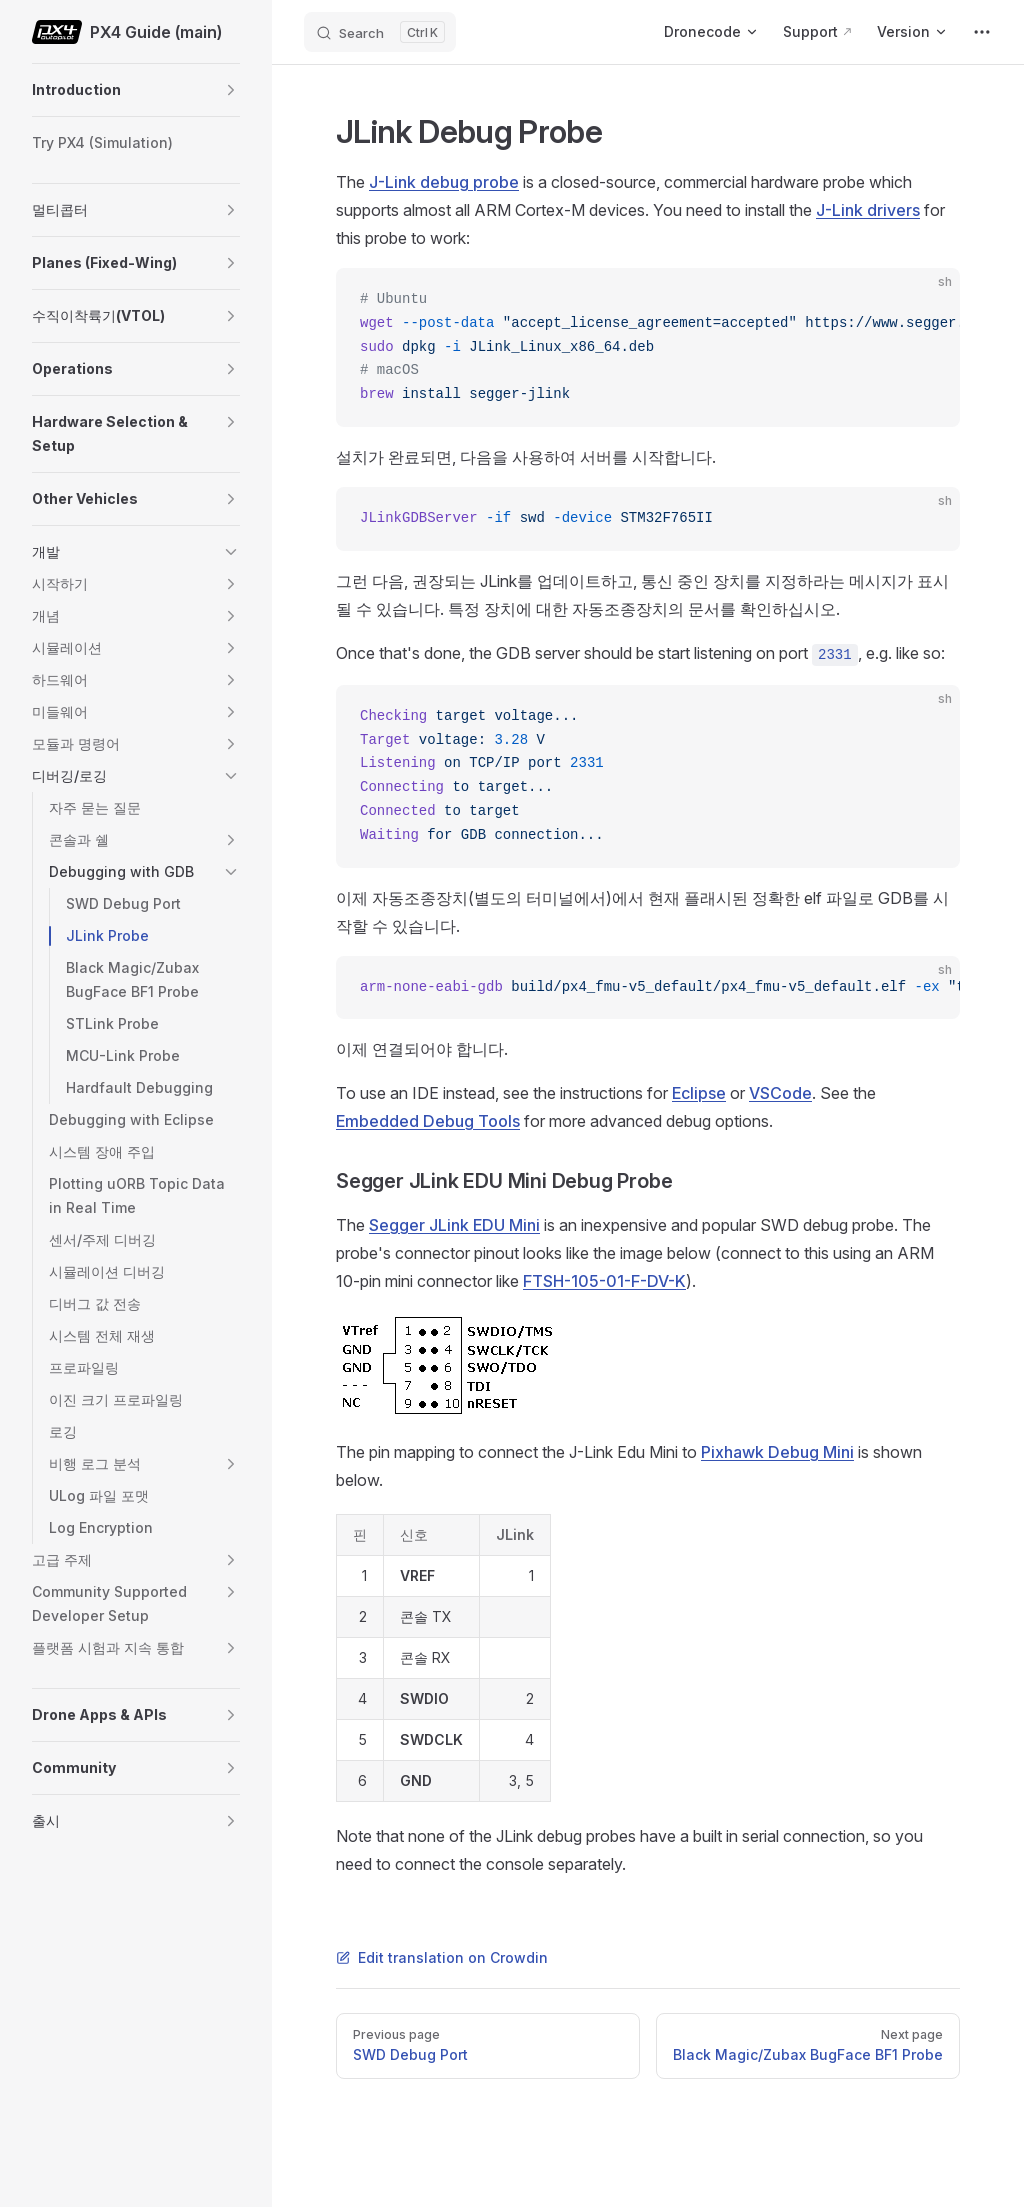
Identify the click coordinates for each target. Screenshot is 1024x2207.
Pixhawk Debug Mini (777, 1452)
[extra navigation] (982, 32)
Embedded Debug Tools (428, 1121)
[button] (231, 90)
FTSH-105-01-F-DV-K (604, 1281)
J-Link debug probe (444, 182)
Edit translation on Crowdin (442, 1957)
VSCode (780, 1093)
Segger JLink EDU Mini (454, 1225)
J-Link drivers (868, 210)
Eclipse (699, 1093)
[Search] (380, 32)
